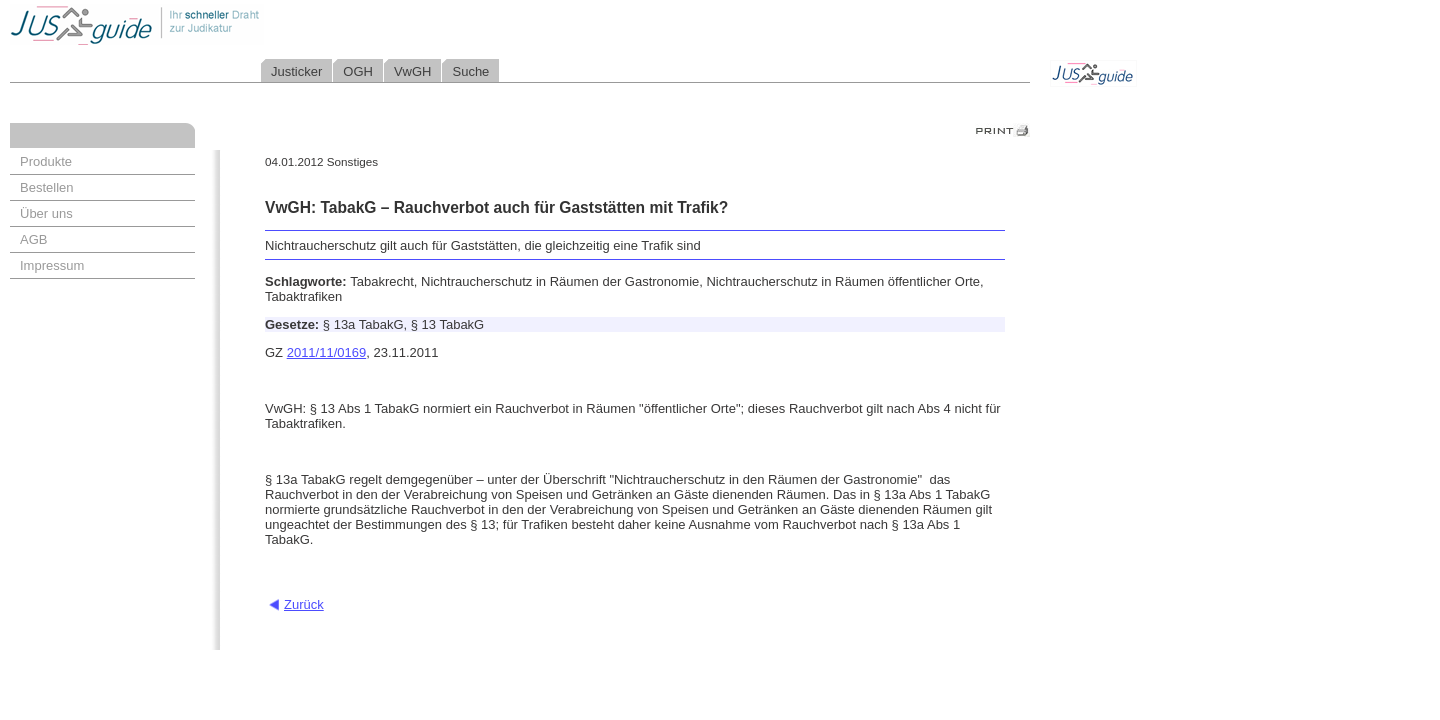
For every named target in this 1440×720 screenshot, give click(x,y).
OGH (358, 71)
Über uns (46, 213)
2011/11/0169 (327, 352)
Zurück (304, 604)
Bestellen (46, 187)
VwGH (413, 71)
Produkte (46, 161)
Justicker (296, 71)
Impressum (52, 265)
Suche (470, 71)
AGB (33, 239)
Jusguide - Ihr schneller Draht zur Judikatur (201, 24)
